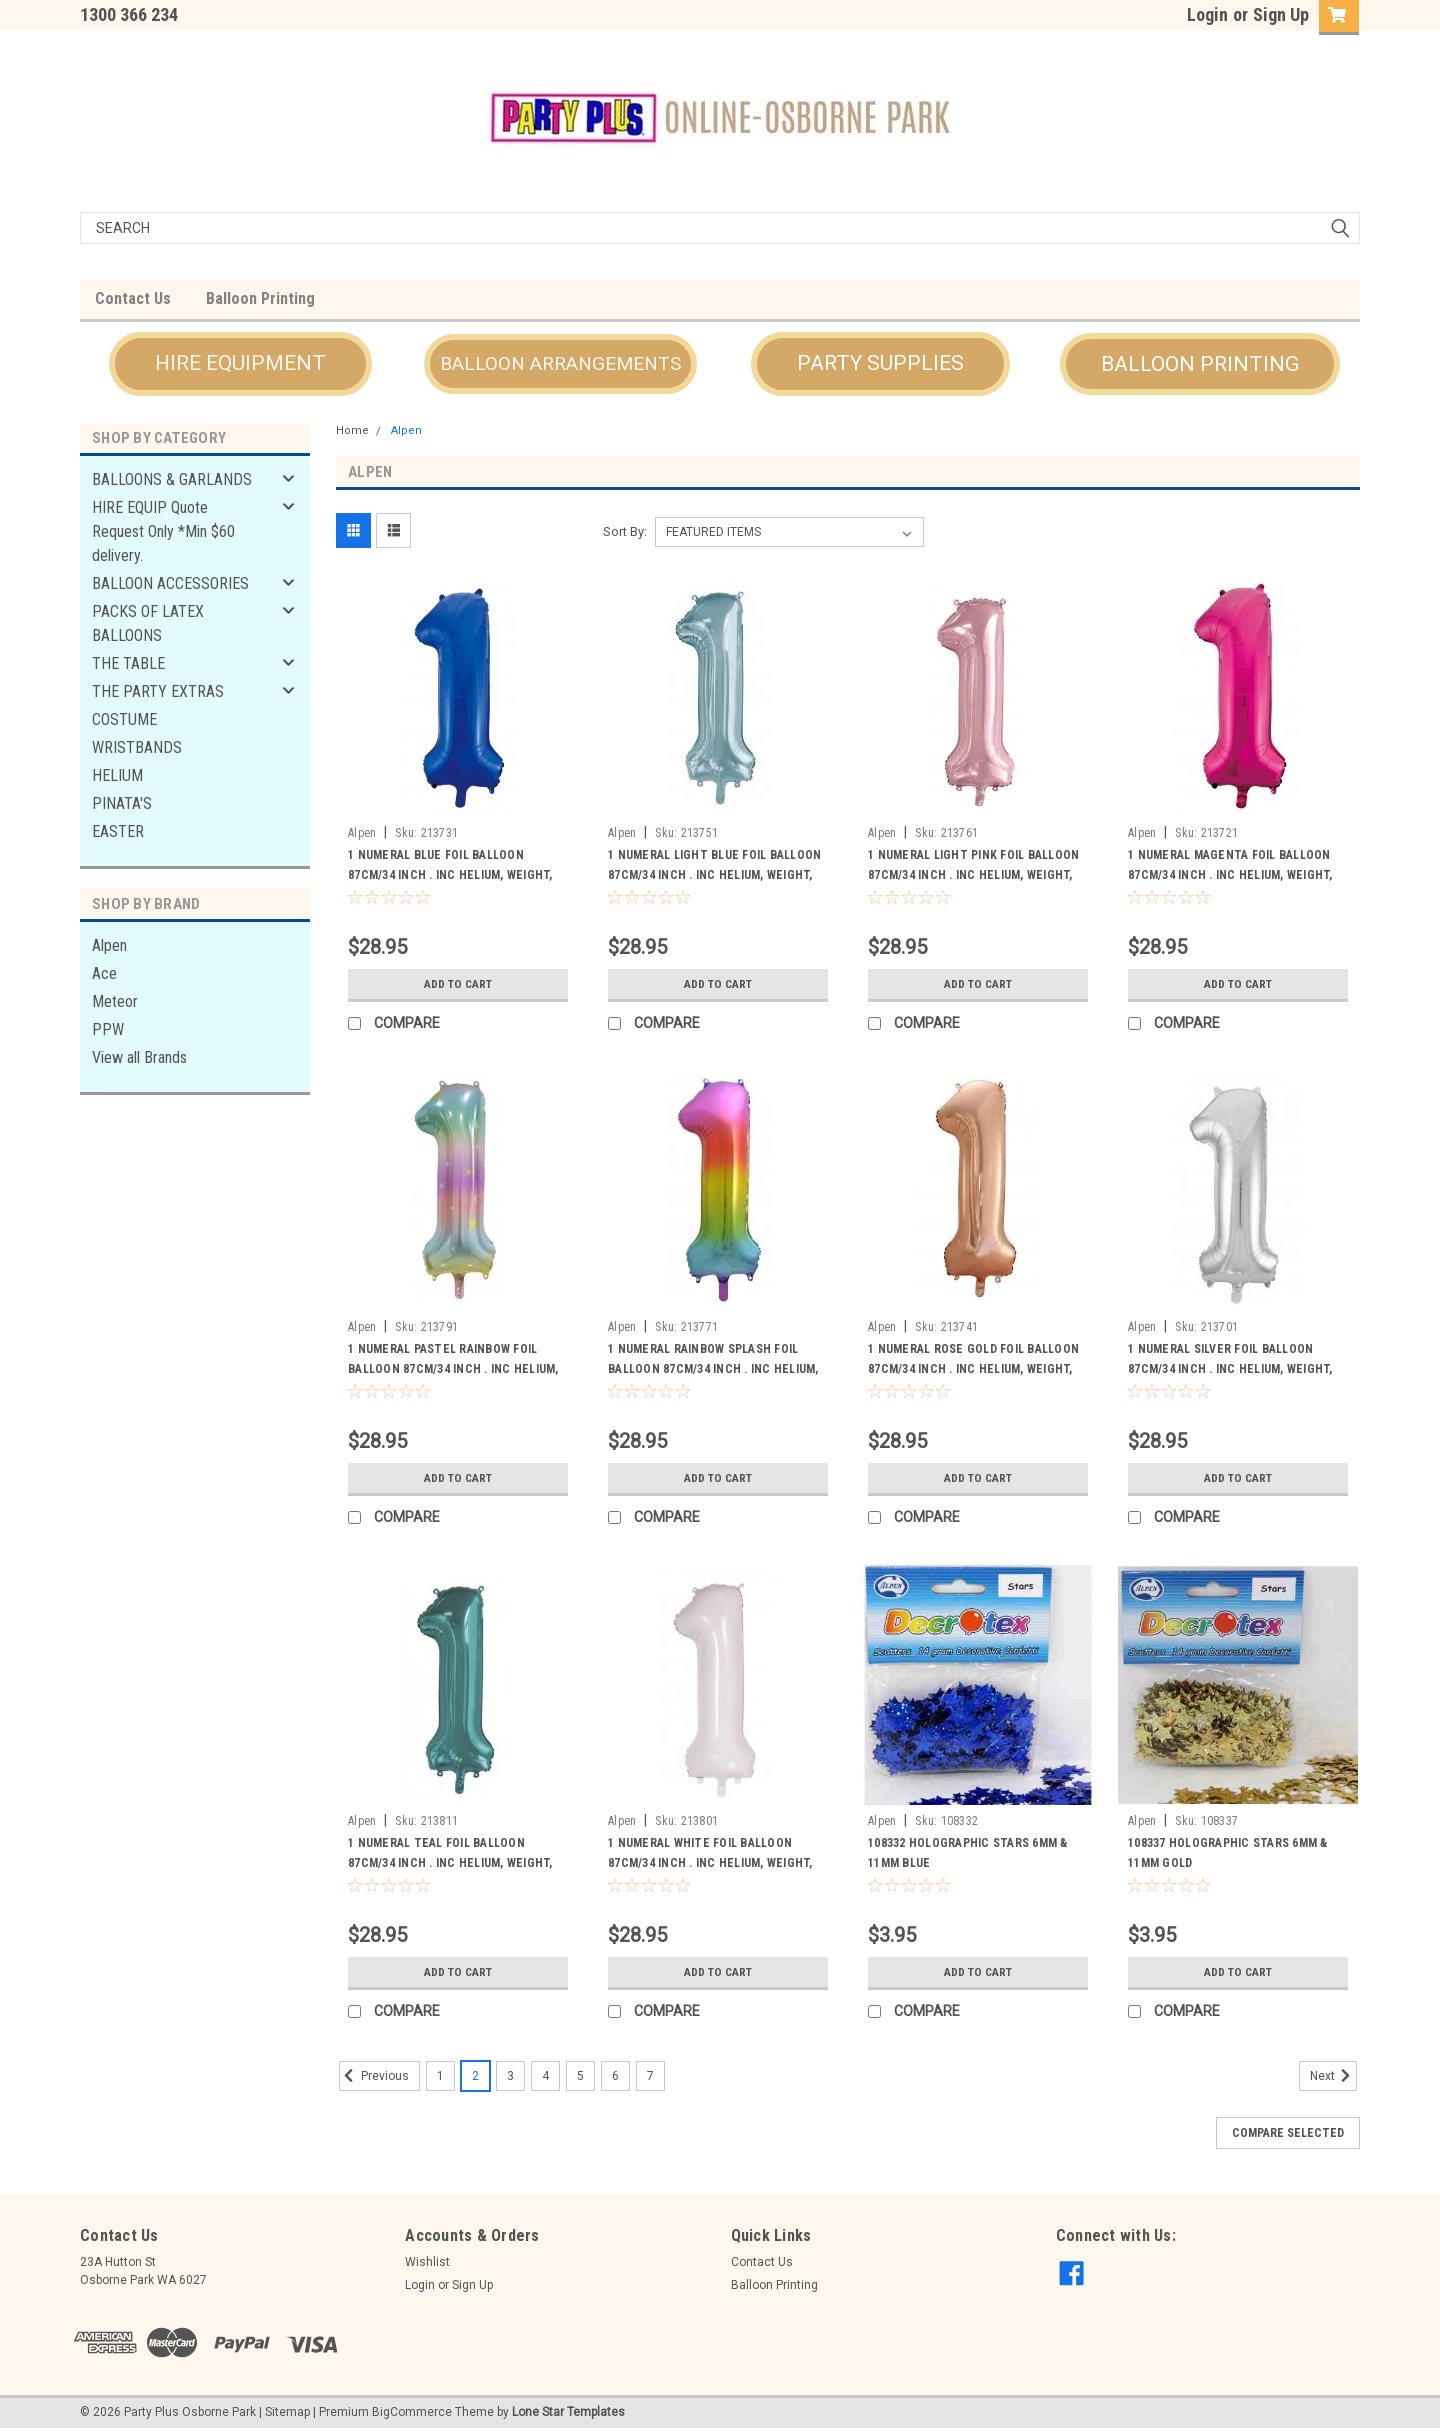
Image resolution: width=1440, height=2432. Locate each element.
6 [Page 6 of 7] (615, 2076)
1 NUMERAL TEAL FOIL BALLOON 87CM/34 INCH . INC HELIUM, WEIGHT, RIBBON (450, 1863)
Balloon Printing (260, 298)
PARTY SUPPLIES (880, 363)
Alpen (109, 945)
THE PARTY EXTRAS (158, 691)
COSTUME (124, 719)
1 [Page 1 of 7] (440, 2076)
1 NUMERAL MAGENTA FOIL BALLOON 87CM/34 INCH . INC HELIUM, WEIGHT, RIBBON (1230, 875)
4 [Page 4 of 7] (545, 2076)
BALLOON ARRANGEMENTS (560, 363)
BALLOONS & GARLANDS (172, 479)
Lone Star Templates (568, 2412)
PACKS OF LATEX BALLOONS (148, 623)
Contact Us (133, 298)
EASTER (118, 831)
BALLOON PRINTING (1200, 364)
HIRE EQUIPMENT (240, 363)
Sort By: (625, 531)
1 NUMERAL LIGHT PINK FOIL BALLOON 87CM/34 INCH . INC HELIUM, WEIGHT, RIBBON (973, 875)
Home (352, 430)
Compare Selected (1288, 2133)
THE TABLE (128, 663)
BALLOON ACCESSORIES (170, 583)
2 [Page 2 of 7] (475, 2076)
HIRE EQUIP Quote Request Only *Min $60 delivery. (163, 531)
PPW (108, 1029)
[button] (240, 364)
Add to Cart (458, 984)
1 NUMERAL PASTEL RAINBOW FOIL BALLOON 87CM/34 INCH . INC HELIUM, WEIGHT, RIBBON (453, 1369)
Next (1333, 2076)
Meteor (115, 1001)
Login (1207, 14)
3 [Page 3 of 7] (510, 2076)
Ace (104, 973)
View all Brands (139, 1057)
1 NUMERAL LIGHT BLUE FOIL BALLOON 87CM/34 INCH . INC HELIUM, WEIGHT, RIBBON (714, 875)
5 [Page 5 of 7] (580, 2076)
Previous (374, 2076)
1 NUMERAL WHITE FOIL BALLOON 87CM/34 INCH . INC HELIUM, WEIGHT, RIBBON (710, 1863)
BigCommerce (412, 2412)
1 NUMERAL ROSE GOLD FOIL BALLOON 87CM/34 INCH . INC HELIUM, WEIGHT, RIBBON (973, 1369)
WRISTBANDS (137, 747)
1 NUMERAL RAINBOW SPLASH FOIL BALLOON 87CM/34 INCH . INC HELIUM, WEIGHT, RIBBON (713, 1369)
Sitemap (287, 2412)
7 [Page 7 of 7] (650, 2076)
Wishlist (427, 2262)
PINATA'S (122, 803)
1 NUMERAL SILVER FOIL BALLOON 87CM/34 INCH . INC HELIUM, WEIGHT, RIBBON (1230, 1369)
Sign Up (1281, 14)
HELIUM (117, 775)
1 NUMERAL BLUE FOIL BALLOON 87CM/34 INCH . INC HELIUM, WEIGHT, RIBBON (450, 875)
